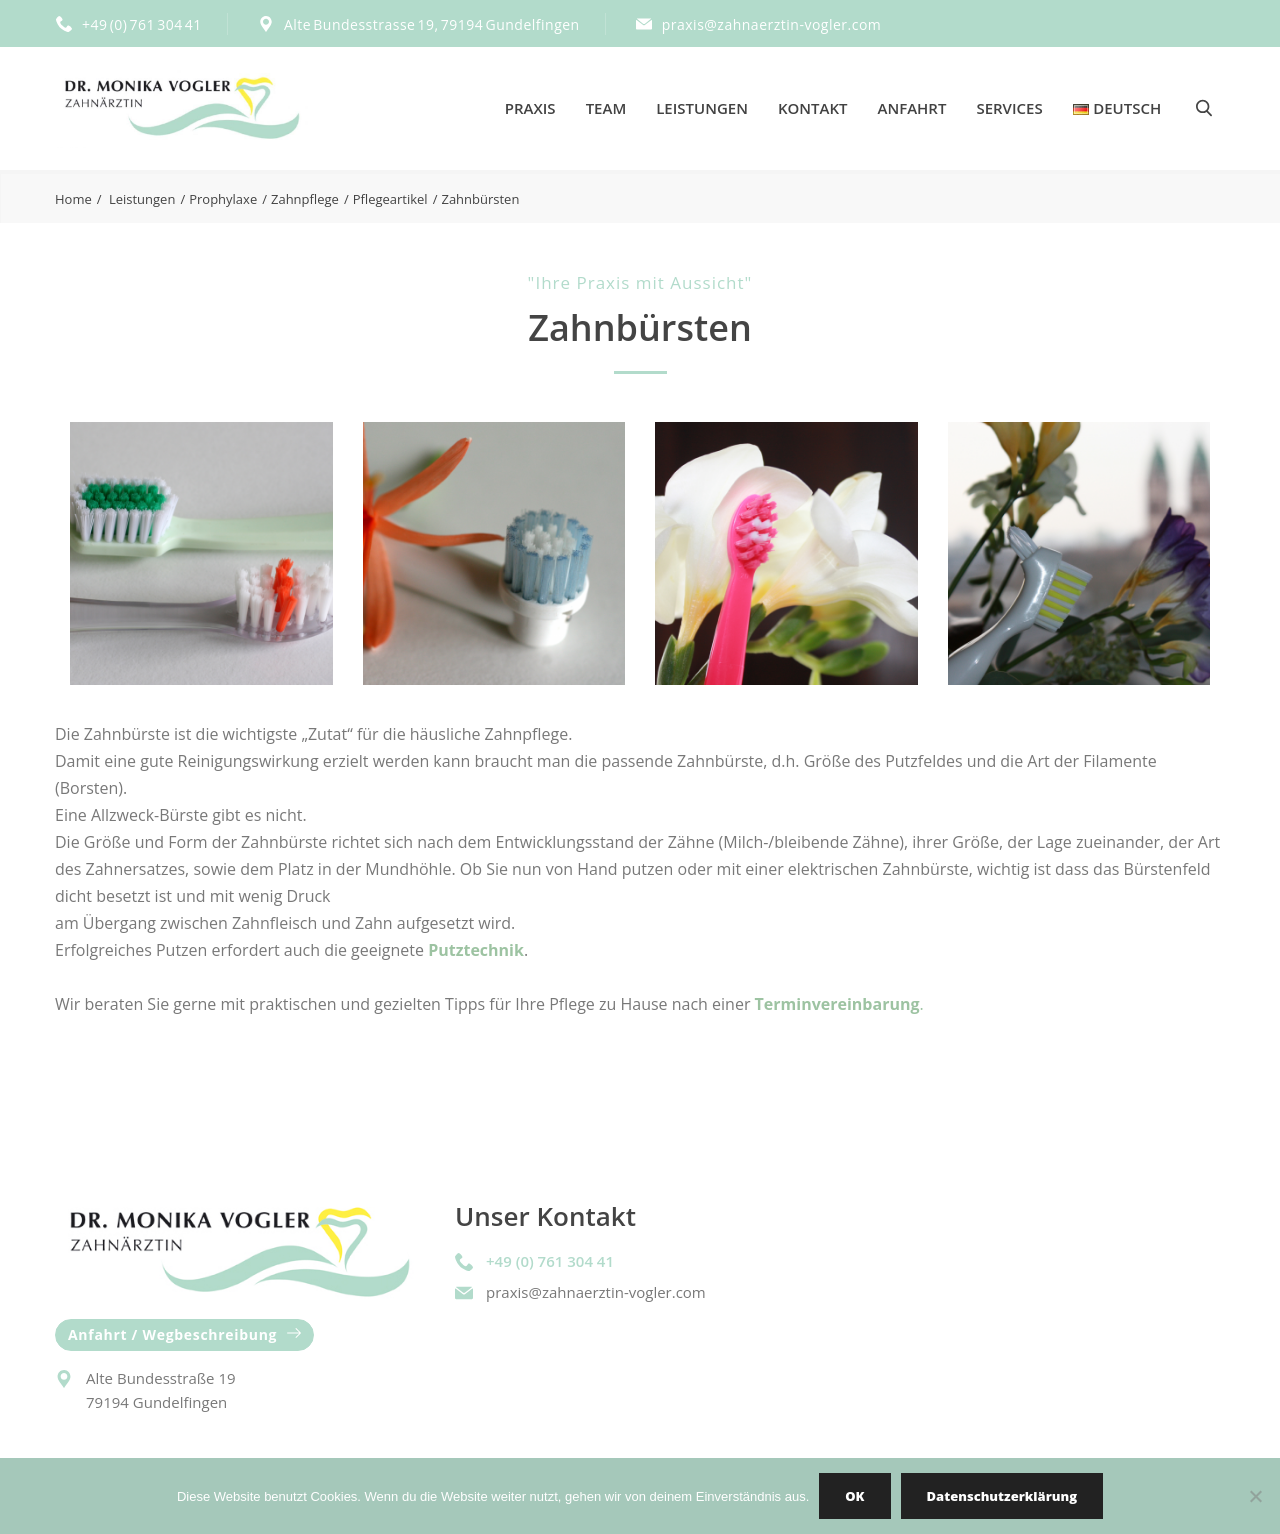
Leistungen (702, 108)
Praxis (530, 108)
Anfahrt (912, 108)
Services (1009, 108)
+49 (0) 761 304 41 (142, 24)
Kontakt (813, 108)
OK (854, 1496)
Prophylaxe (223, 199)
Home (73, 199)
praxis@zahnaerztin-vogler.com (772, 24)
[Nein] (1255, 1496)
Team (606, 108)
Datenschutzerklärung (1002, 1496)
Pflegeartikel (390, 199)
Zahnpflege (305, 199)
